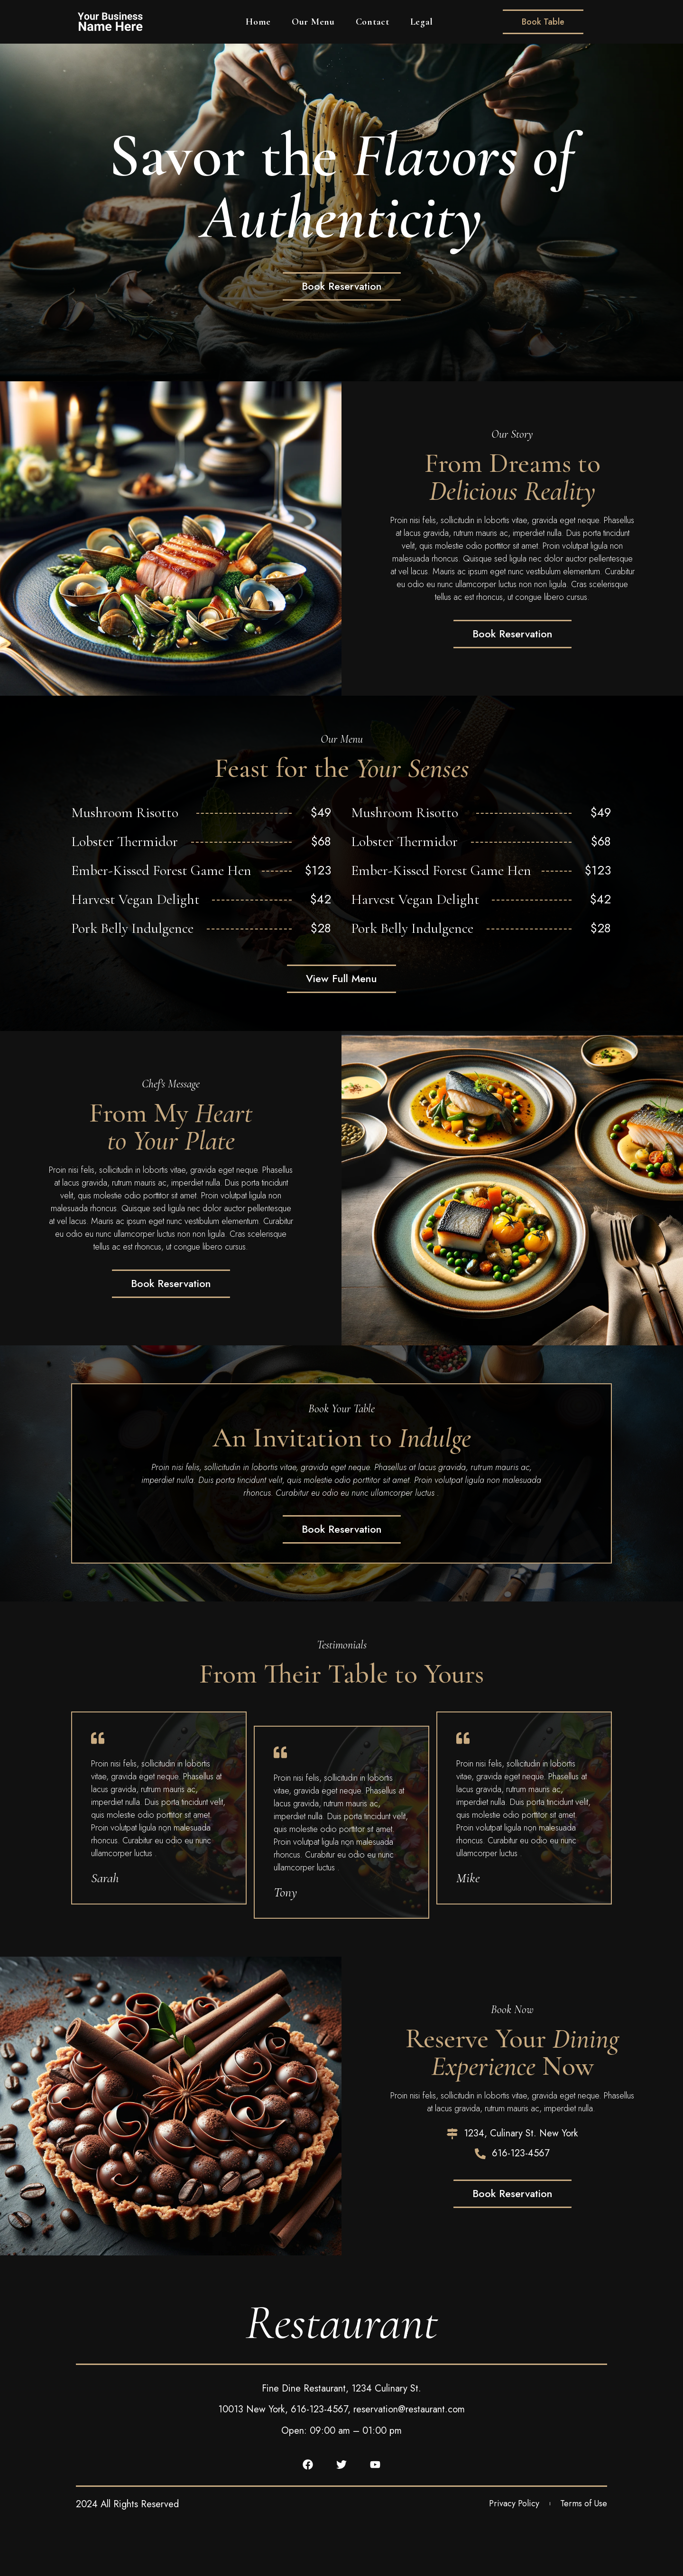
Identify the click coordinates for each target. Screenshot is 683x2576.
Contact (372, 22)
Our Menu (313, 22)
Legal (422, 22)
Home (258, 22)
